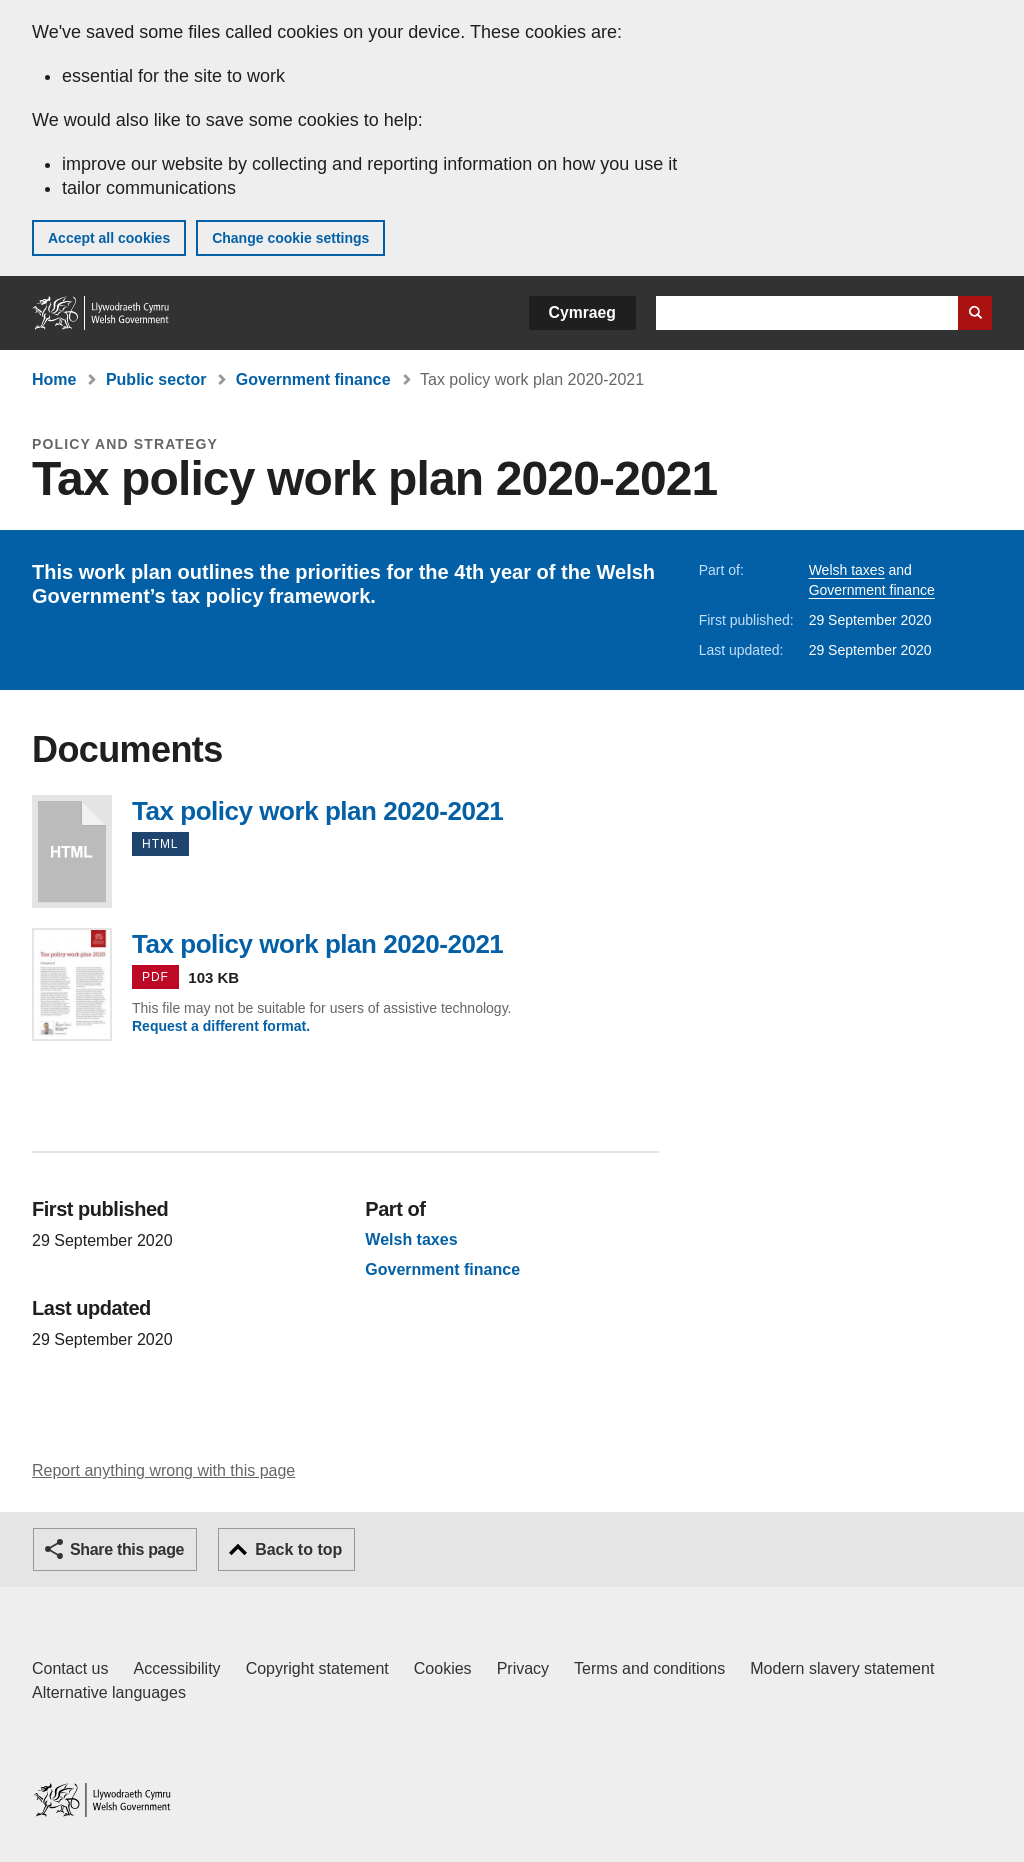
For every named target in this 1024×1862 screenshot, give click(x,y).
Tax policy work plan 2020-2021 (72, 851)
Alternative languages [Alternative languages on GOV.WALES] (109, 1692)
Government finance (313, 379)
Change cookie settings (290, 238)
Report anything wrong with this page (163, 1470)
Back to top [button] (298, 1549)
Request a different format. (221, 1026)
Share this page (127, 1549)
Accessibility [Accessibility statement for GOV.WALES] (176, 1668)
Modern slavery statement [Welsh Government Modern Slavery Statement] (842, 1668)
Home (54, 379)
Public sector (156, 379)
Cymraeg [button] (582, 312)
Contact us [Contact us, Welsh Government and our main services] (70, 1668)
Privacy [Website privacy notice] (523, 1668)
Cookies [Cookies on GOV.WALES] (443, 1668)
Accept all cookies (109, 238)
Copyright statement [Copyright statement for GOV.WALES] (317, 1668)
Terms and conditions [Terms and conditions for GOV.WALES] (649, 1668)
